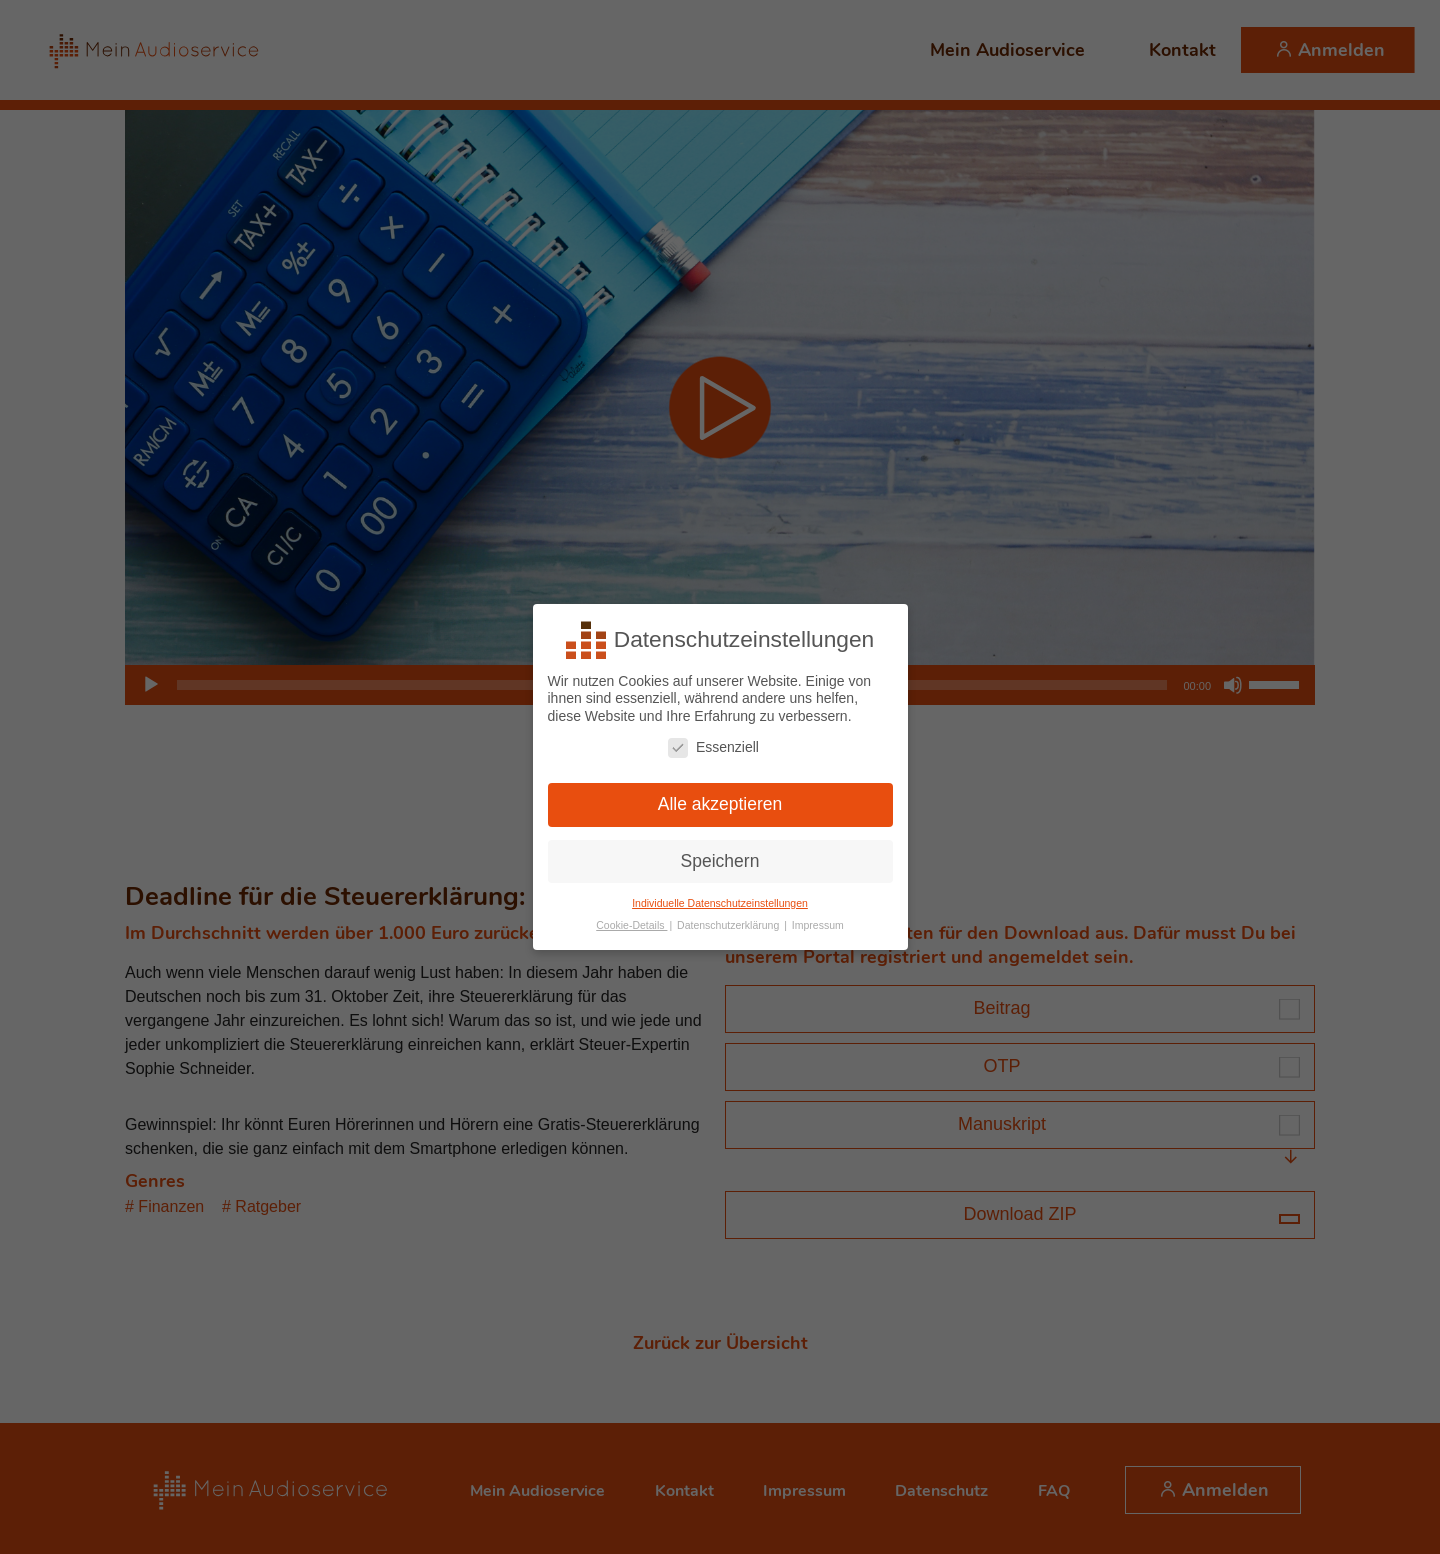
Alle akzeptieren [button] (720, 804)
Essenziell (713, 747)
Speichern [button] (720, 861)
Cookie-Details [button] (631, 925)
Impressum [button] (818, 925)
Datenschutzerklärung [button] (729, 925)
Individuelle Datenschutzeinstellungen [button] (720, 903)
